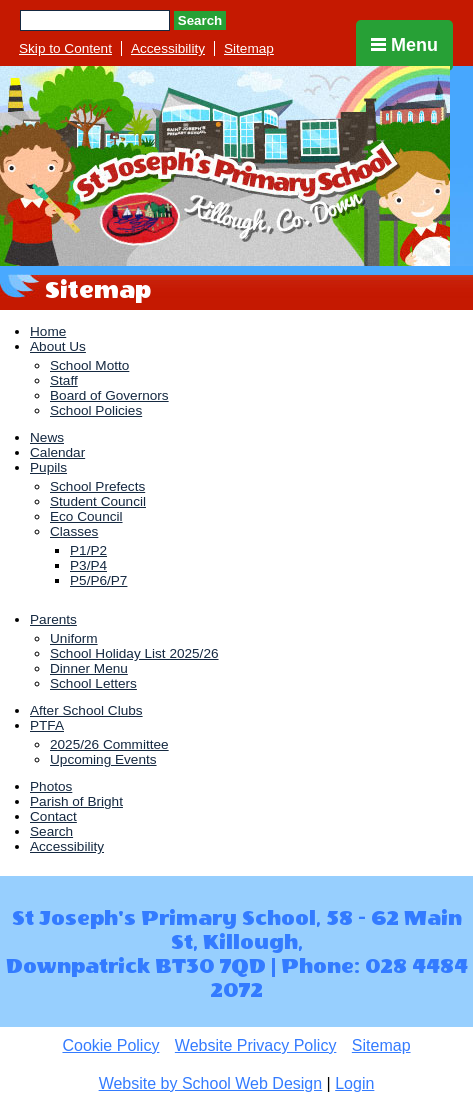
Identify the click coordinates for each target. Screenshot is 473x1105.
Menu (404, 45)
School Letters (93, 683)
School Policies (96, 410)
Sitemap (249, 48)
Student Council (98, 501)
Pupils (48, 467)
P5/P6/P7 (98, 580)
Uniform (74, 638)
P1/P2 (88, 550)
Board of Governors (109, 395)
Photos (51, 786)
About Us (58, 346)
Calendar (57, 452)
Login (354, 1083)
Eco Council (86, 516)
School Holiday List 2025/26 (134, 653)
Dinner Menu (89, 668)
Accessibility (168, 48)
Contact (53, 816)
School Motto (89, 365)
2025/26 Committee (109, 744)
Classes (74, 531)
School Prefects (97, 486)
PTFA (47, 725)
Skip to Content (65, 48)
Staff (64, 380)
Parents (53, 619)
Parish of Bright (76, 801)
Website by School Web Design (211, 1083)
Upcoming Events (103, 759)
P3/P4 (88, 565)
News (47, 437)
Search (200, 20)
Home (48, 331)
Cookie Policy (110, 1045)
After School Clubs (86, 710)
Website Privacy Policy (256, 1045)
